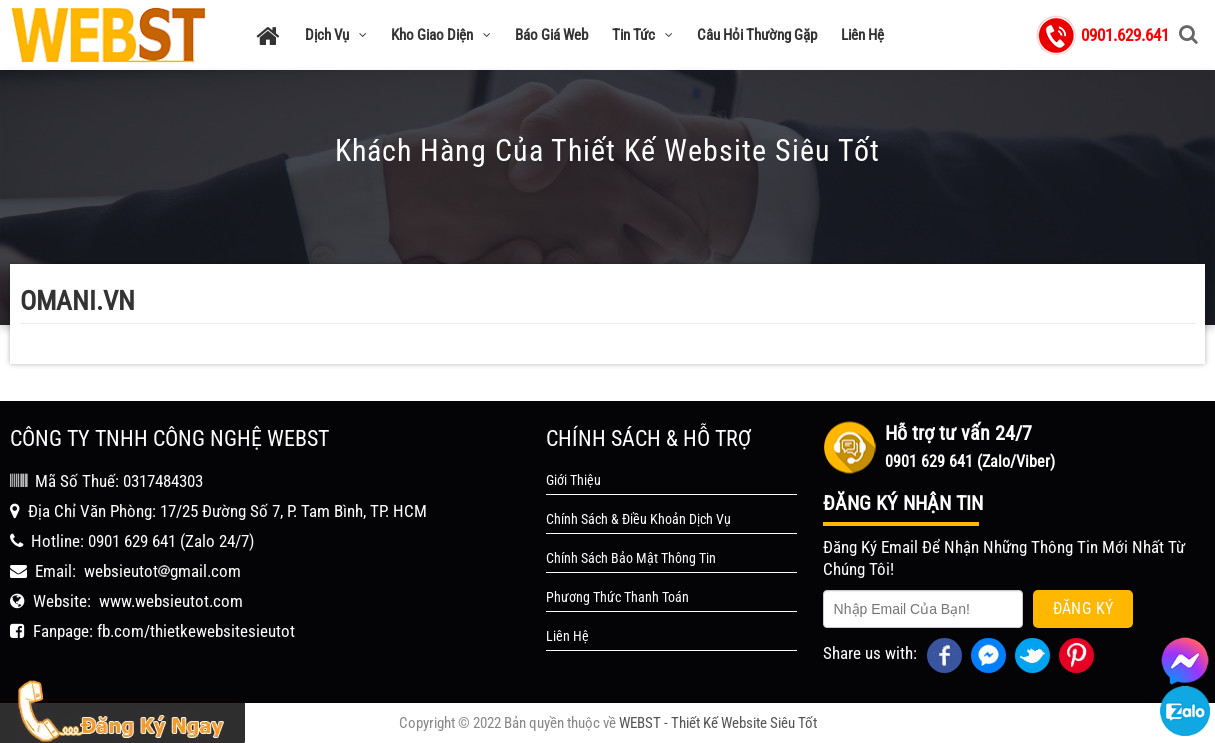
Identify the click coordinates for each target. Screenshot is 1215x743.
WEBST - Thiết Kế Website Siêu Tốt (718, 723)
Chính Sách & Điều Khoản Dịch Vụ (638, 519)
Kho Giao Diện (441, 35)
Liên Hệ (862, 35)
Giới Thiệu (573, 480)
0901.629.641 (1125, 35)
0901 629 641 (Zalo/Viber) (970, 461)
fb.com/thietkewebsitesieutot (196, 631)
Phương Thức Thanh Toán (617, 597)
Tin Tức (642, 35)
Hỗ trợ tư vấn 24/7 (958, 433)
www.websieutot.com (171, 601)
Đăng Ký (1083, 608)
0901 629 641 (132, 541)
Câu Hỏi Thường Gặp (757, 35)
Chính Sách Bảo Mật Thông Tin (631, 558)
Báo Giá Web (551, 35)
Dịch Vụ (336, 35)
